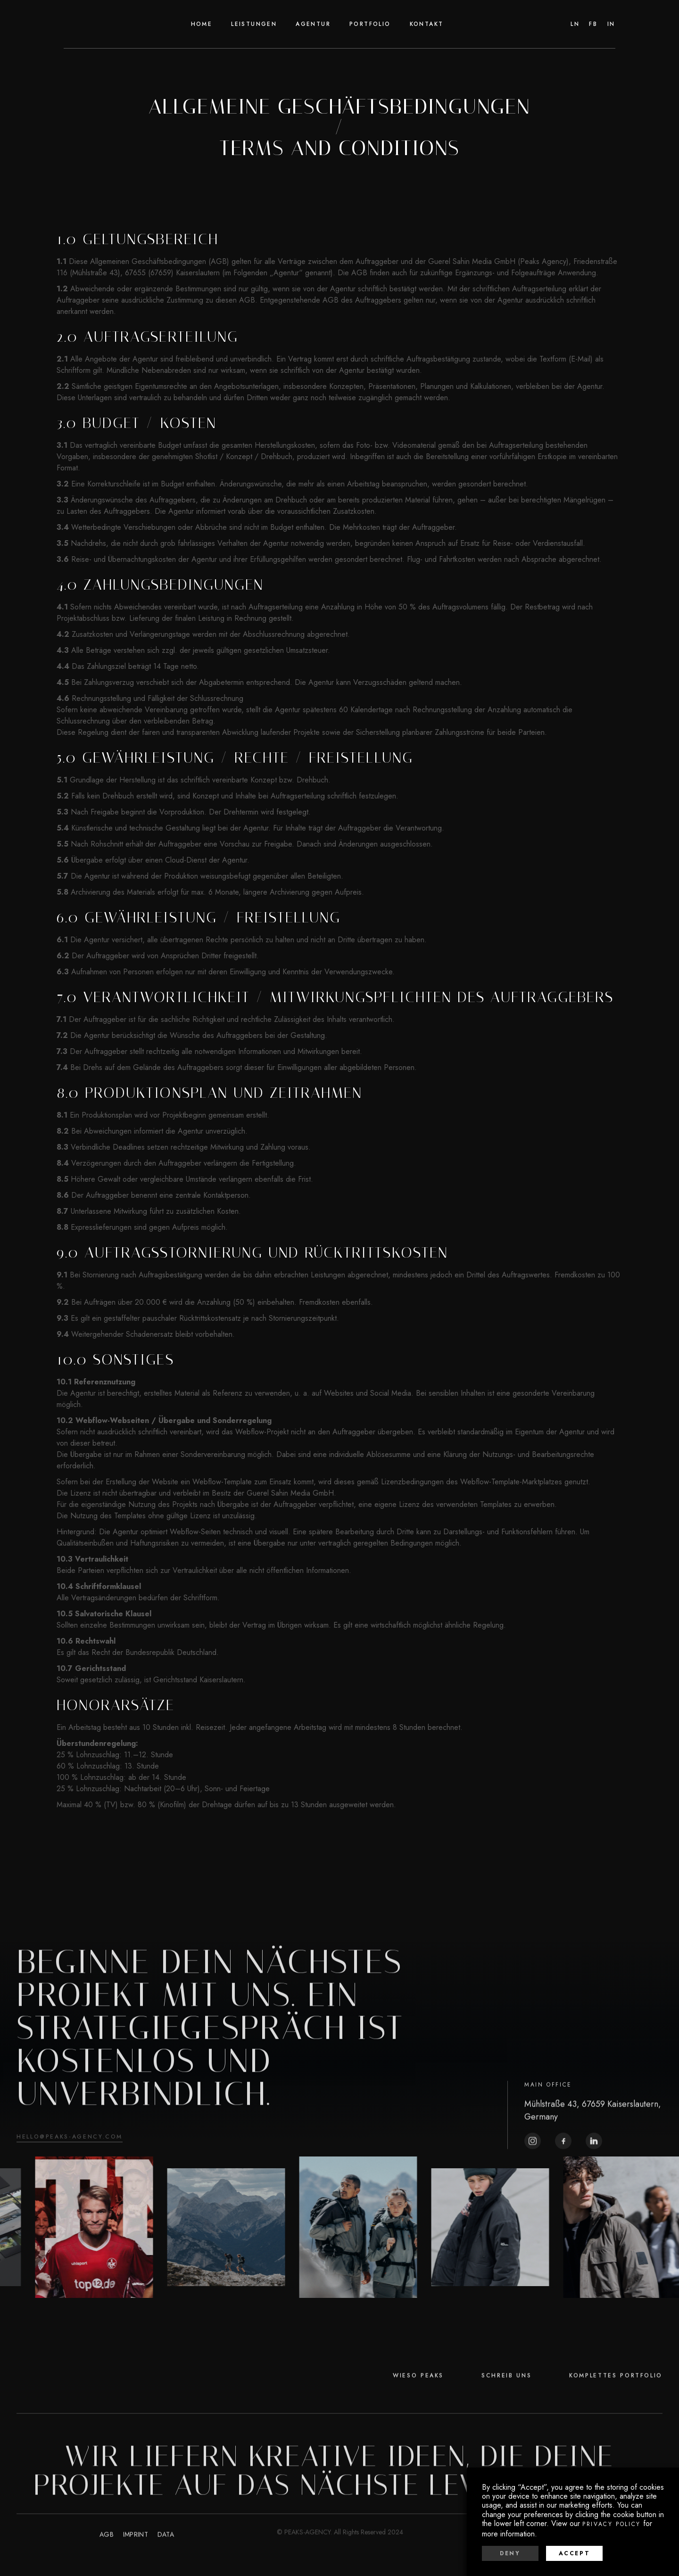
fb (593, 24)
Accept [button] (574, 2553)
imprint (135, 2563)
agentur (313, 24)
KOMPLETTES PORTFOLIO (615, 2404)
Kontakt (427, 24)
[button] (370, 24)
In (611, 24)
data (165, 2563)
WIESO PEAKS (418, 2404)
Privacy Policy (611, 2524)
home (202, 24)
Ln (575, 24)
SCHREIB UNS (506, 2404)
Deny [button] (510, 2553)
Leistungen (254, 24)
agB (106, 2563)
